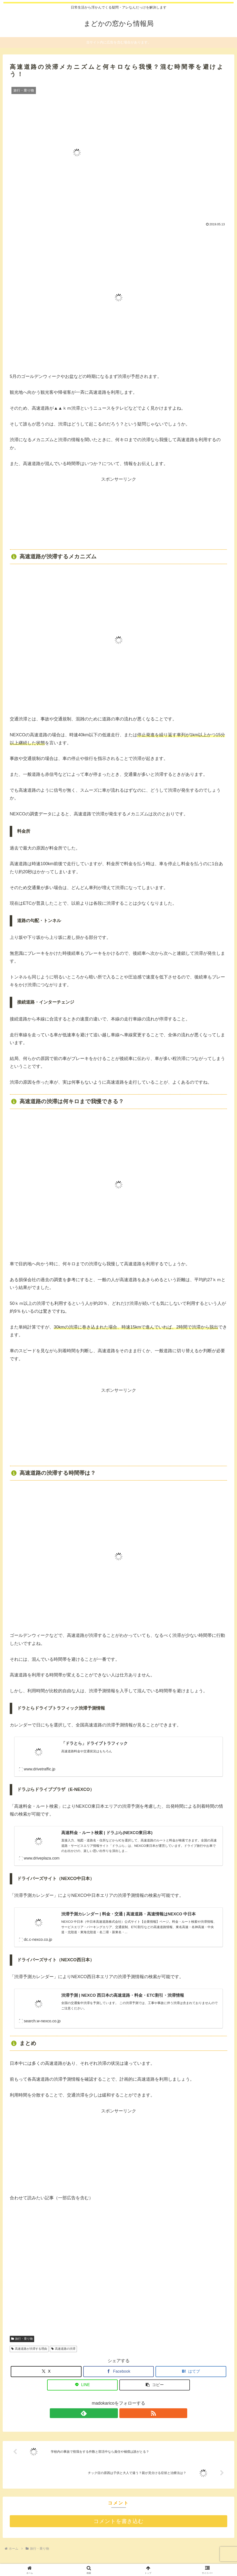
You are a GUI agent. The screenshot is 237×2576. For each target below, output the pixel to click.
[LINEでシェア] (82, 2387)
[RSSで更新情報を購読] (124, 2415)
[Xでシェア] (46, 2373)
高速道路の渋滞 (63, 2351)
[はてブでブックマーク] (190, 2373)
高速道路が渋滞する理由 (29, 2351)
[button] (154, 2387)
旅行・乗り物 (22, 2341)
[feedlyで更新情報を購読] (113, 2415)
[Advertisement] (118, 513)
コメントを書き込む (118, 2524)
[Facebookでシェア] (118, 2373)
